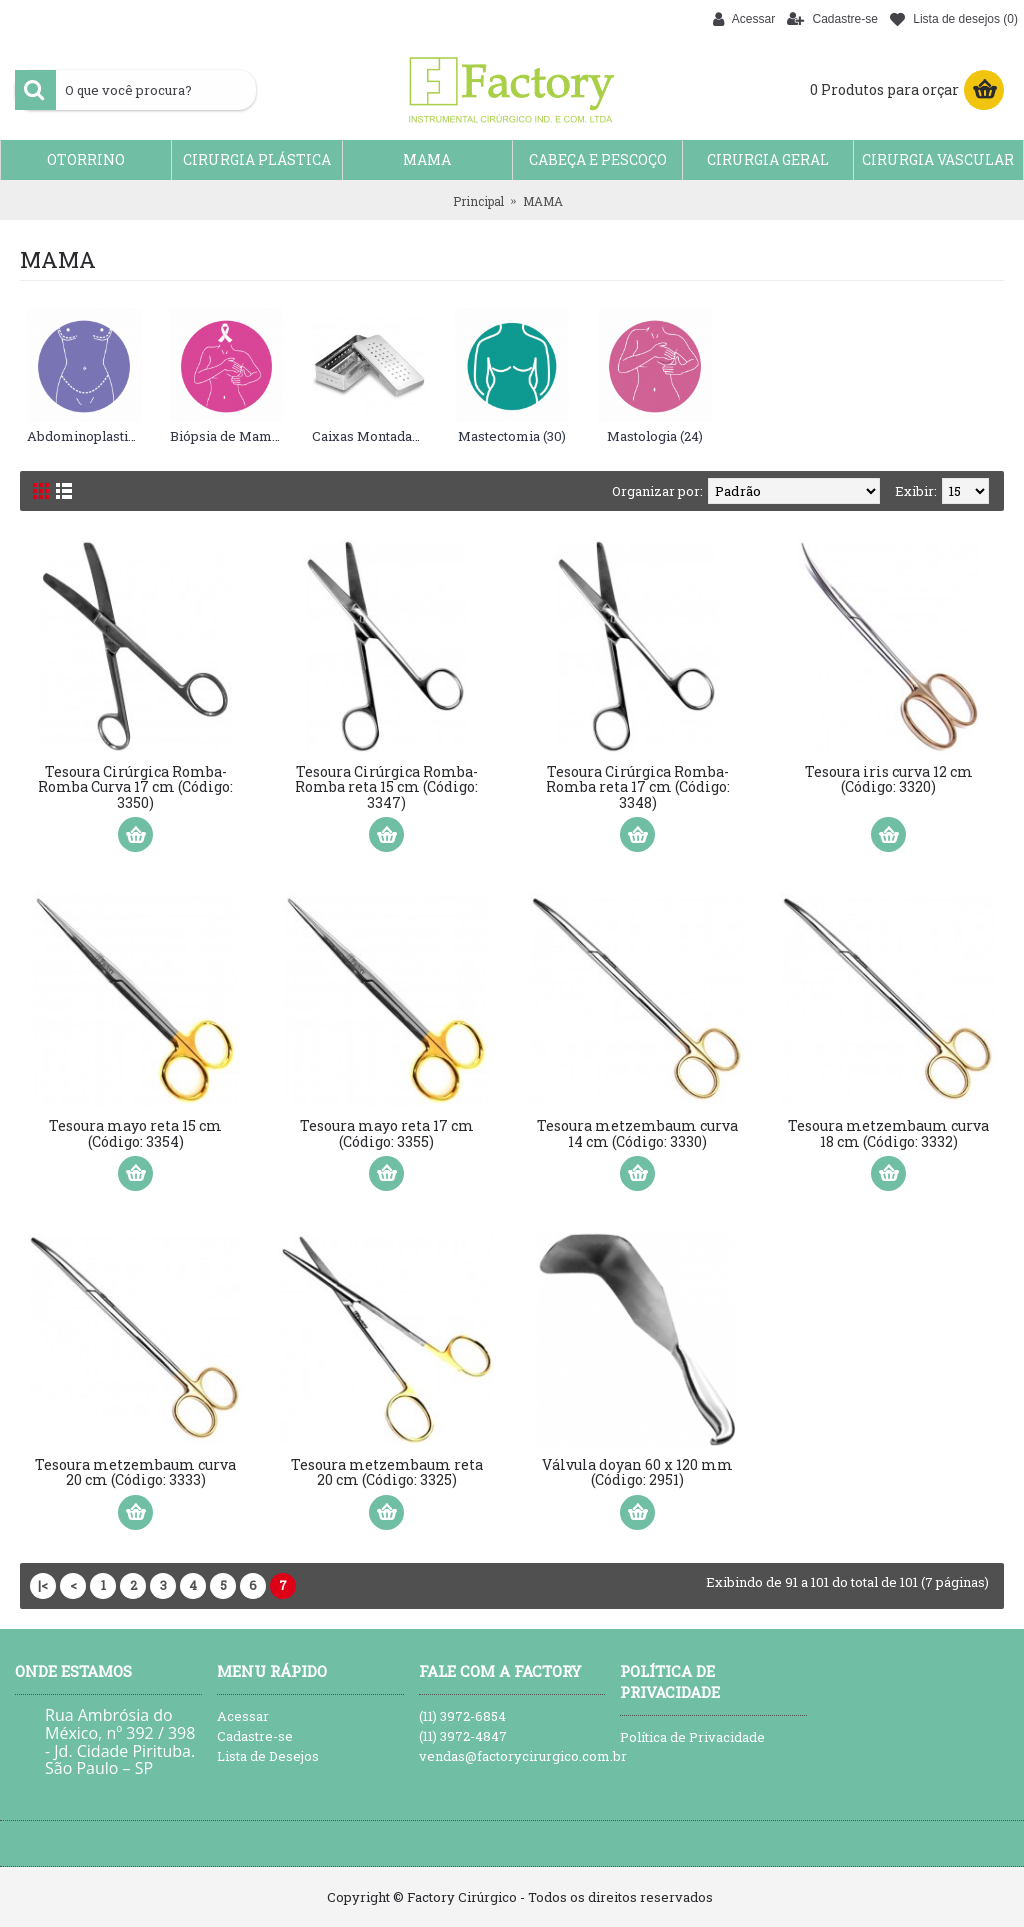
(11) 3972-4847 (463, 1736)
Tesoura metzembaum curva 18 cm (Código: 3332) (888, 1133)
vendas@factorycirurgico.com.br (512, 1756)
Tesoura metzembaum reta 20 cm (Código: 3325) (387, 1472)
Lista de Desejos (268, 1756)
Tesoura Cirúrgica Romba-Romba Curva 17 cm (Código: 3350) (135, 787)
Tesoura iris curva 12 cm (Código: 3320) (889, 779)
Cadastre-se (255, 1736)
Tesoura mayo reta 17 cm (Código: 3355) (387, 1133)
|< (43, 1585)
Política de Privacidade (692, 1737)
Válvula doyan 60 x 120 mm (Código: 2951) (637, 1472)
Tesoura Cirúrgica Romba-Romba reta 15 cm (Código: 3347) (386, 787)
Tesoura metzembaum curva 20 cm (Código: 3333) (135, 1472)
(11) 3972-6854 (462, 1716)
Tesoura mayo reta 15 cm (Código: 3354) (135, 1133)
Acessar (243, 1716)
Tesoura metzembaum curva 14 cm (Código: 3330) (637, 1133)
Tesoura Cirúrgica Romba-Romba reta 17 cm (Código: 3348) (638, 787)
